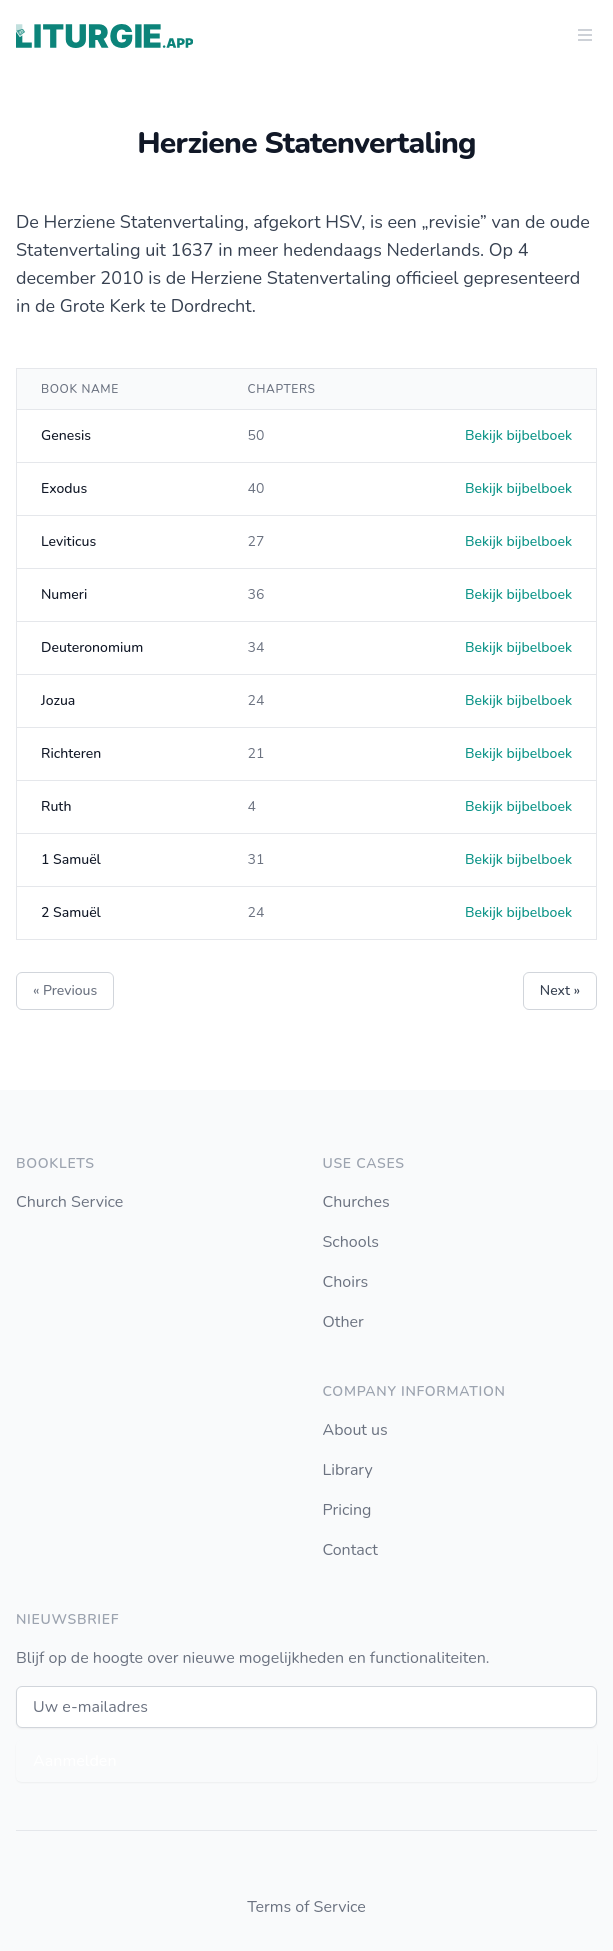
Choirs (346, 1282)
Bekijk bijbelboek (518, 435)
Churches (356, 1202)
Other (343, 1322)
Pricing (347, 1510)
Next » (560, 990)
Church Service (69, 1202)
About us (355, 1430)
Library (348, 1470)
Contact (350, 1550)
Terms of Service (306, 1907)
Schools (351, 1242)
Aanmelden (75, 1761)
